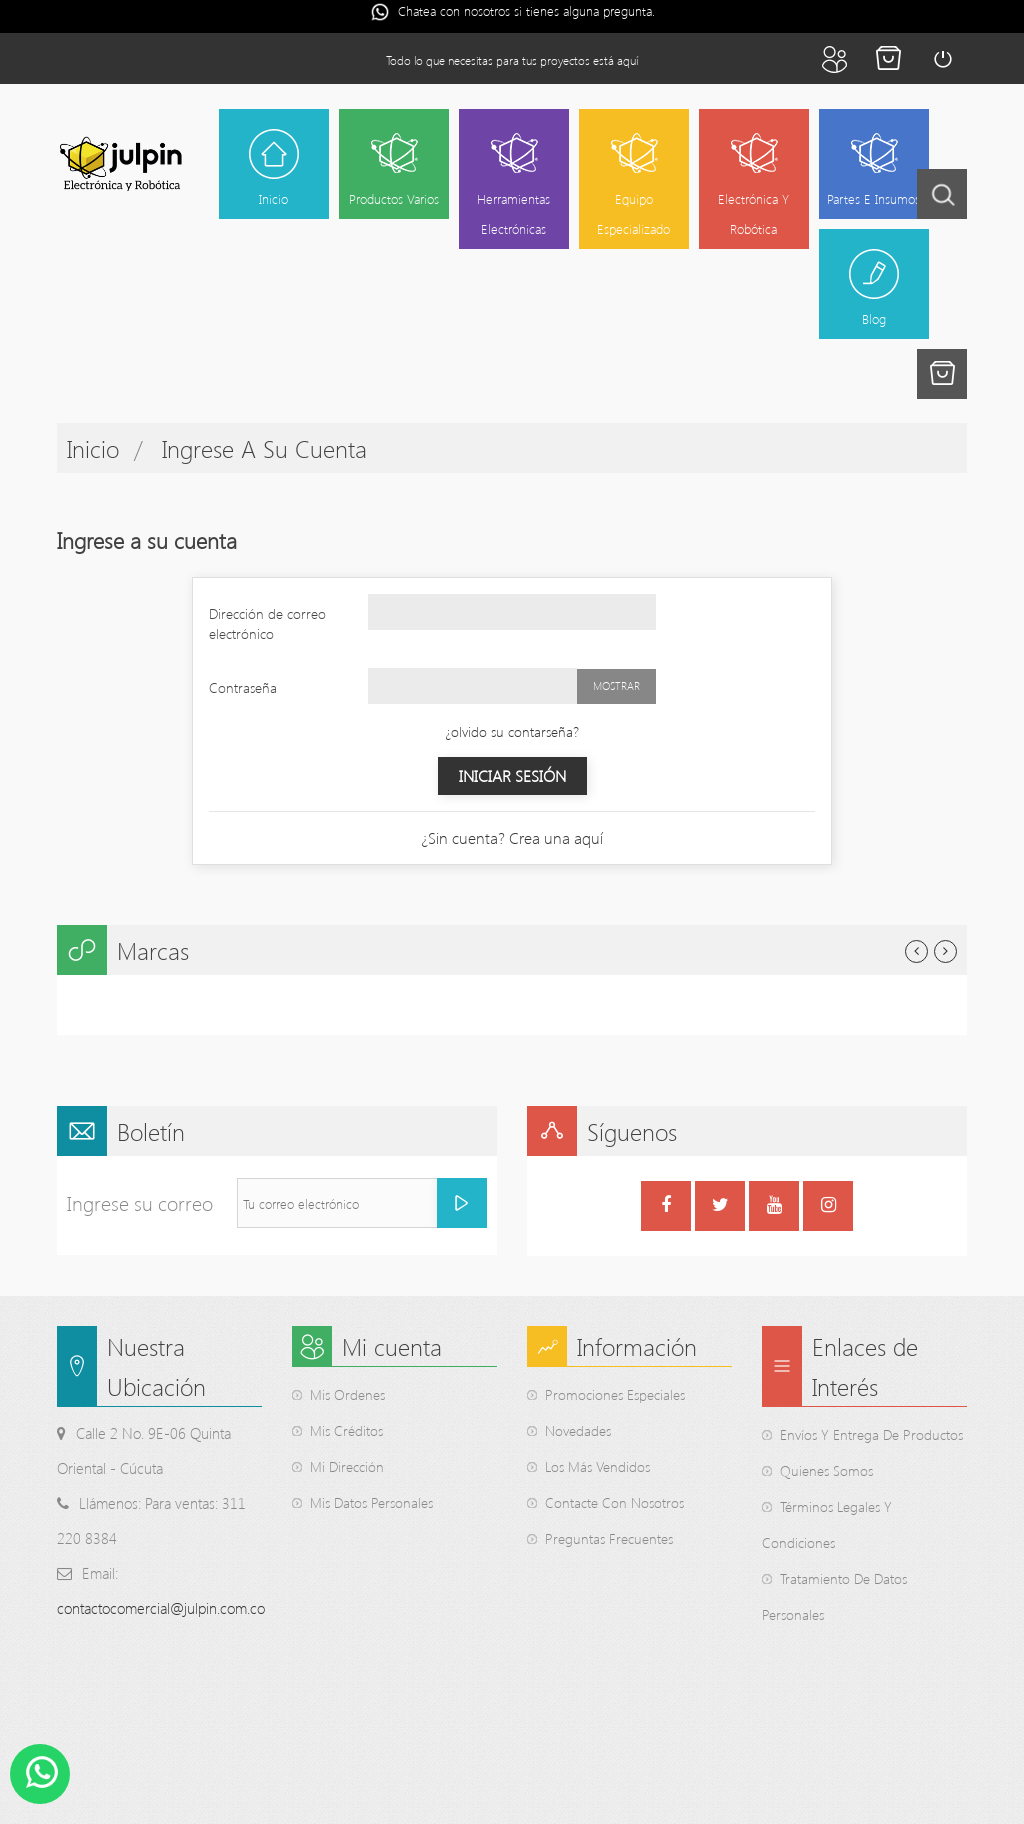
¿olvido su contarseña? (512, 731)
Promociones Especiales (615, 1395)
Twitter (720, 1208)
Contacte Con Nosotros (614, 1503)
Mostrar (616, 685)
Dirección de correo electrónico (267, 623)
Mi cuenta (834, 59)
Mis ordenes (347, 1395)
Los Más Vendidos (597, 1467)
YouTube (774, 1208)
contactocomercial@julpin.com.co (161, 1609)
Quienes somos (826, 1471)
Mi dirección (347, 1467)
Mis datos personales (371, 1503)
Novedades (578, 1431)
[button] (942, 374)
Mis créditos (346, 1431)
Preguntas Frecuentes (609, 1539)
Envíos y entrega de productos (871, 1435)
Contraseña (243, 687)
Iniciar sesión (942, 59)
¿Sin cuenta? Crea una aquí (512, 837)
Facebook (666, 1208)
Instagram (828, 1208)
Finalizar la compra (888, 59)
